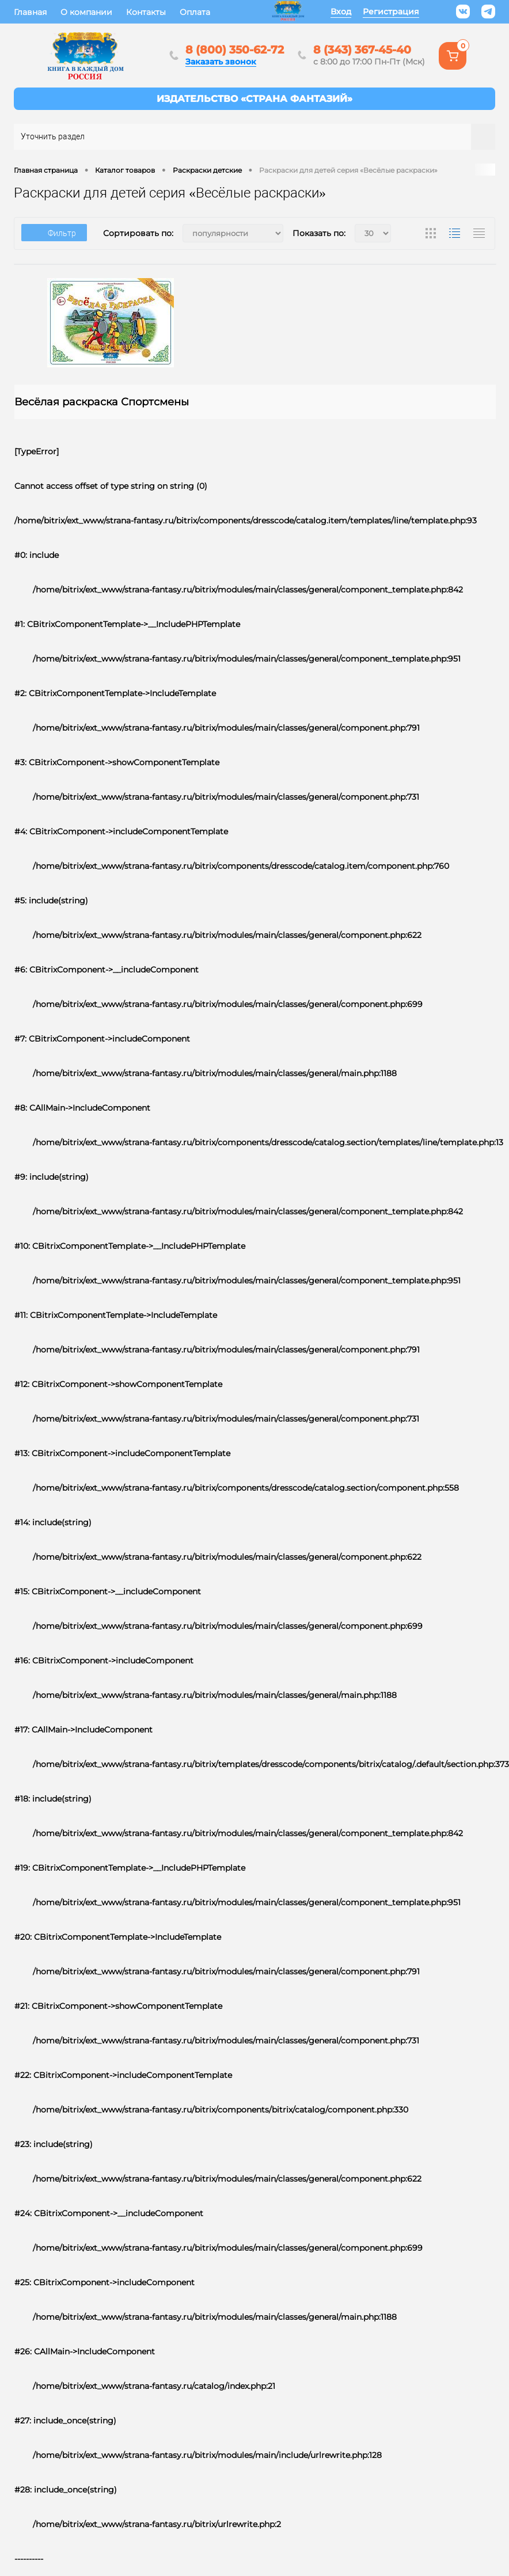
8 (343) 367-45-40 (364, 49)
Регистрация (391, 11)
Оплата (195, 12)
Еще (232, 12)
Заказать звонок (220, 61)
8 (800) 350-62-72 (234, 49)
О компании (86, 12)
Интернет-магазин (254, 99)
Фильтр (54, 233)
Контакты (146, 12)
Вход (341, 11)
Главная (30, 12)
